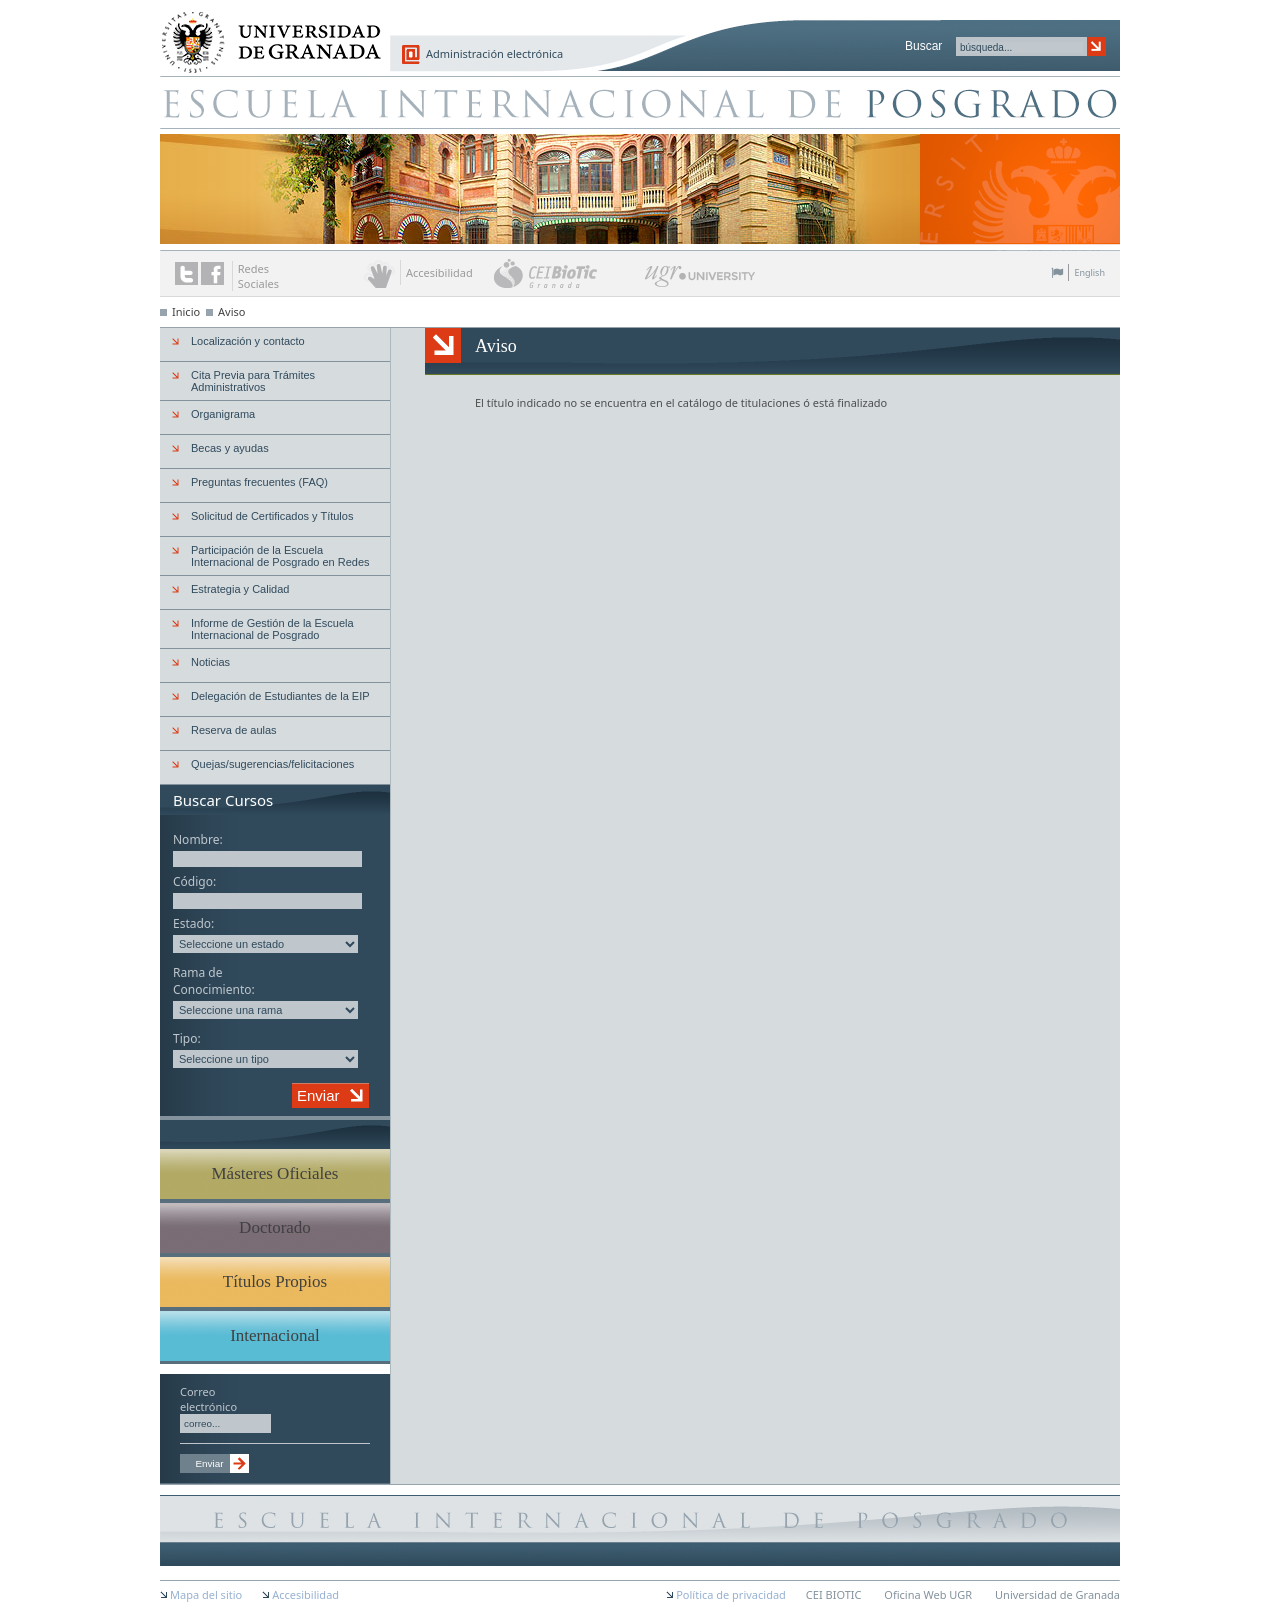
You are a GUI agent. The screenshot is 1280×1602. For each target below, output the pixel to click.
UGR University (700, 281)
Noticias (210, 662)
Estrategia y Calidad (240, 589)
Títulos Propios (275, 1281)
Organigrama (223, 414)
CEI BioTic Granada (567, 273)
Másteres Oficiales (275, 1173)
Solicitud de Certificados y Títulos (272, 516)
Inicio (186, 311)
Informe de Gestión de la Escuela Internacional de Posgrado (272, 629)
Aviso (231, 311)
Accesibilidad (305, 1594)
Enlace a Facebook (212, 273)
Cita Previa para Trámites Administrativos (253, 381)
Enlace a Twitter (186, 273)
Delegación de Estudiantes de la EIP (280, 696)
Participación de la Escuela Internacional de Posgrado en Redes (280, 556)
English (1089, 272)
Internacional (275, 1335)
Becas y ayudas (230, 448)
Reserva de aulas (234, 730)
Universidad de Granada (264, 31)
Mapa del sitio (206, 1594)
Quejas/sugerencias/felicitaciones (272, 764)
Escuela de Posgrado (640, 102)
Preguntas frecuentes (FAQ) (259, 482)
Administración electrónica (494, 53)
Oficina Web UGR (928, 1594)
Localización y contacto (248, 341)
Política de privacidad (731, 1594)
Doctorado (275, 1227)
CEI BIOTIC (834, 1594)
